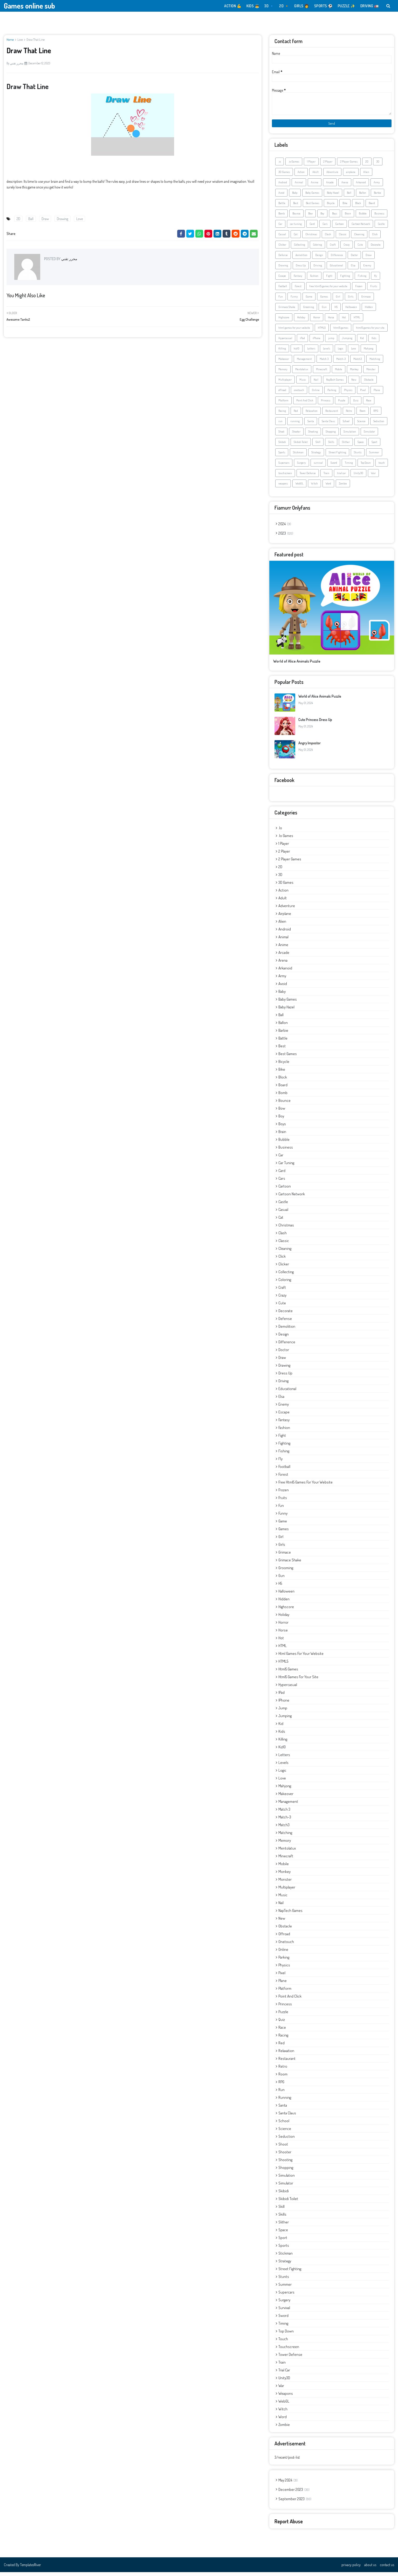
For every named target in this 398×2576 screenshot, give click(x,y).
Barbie (377, 196)
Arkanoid (361, 186)
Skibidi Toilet (301, 446)
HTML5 (322, 331)
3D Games (284, 176)
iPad (302, 342)
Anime (314, 186)
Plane (377, 394)
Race (368, 404)
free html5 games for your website (328, 290)
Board (372, 207)
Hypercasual (285, 342)
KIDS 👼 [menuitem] (252, 6)
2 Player (327, 165)
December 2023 (294, 2493)
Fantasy (298, 279)
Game (309, 300)
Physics (348, 394)
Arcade (330, 186)
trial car (341, 477)
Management (304, 363)
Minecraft (321, 373)
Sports (281, 456)
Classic (342, 238)
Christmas (311, 238)
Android (282, 186)
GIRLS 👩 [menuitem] (301, 6)
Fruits (373, 290)
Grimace (366, 300)
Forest (298, 290)
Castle (381, 228)
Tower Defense (308, 477)
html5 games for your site (370, 331)
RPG (375, 414)
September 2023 (294, 2502)
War (373, 477)
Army (377, 186)
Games (324, 300)
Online (316, 394)
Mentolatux (301, 373)
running (295, 425)
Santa (310, 425)
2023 (285, 537)
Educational (336, 269)
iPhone (316, 342)
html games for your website (294, 331)
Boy (322, 217)
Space (361, 446)
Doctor (354, 259)
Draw (45, 219)
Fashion (314, 279)
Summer (374, 456)
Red (296, 414)
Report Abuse (289, 2525)
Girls (350, 300)
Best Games (312, 207)
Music (302, 383)
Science (361, 425)
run (280, 425)
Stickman (298, 456)
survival (318, 466)
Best (295, 207)
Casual (282, 238)
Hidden (369, 311)
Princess (325, 404)
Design (319, 259)
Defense (283, 259)
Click (375, 238)
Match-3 (341, 363)
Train (326, 477)
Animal (299, 186)
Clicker (282, 248)
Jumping (347, 342)
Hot (344, 321)
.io (279, 165)
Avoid (281, 196)
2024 (284, 527)
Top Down (366, 466)
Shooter (296, 435)
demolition (301, 259)
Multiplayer (285, 383)
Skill (317, 446)
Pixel (363, 394)
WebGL (299, 487)
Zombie (343, 487)
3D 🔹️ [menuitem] (269, 6)
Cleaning (359, 238)
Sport (374, 446)
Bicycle (331, 207)
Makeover (283, 363)
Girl (338, 300)
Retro (349, 414)
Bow (310, 217)
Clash (328, 238)
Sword (334, 466)
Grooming (308, 311)
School (346, 425)
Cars (324, 228)
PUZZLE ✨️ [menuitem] (346, 6)
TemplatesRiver (30, 2568)
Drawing (62, 219)
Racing (282, 414)
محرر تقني (16, 63)
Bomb (281, 217)
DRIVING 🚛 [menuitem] (369, 6)
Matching (374, 363)
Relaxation (312, 414)
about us (370, 2568)
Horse (331, 321)
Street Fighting (337, 456)
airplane (350, 176)
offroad (282, 394)
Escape (282, 279)
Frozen (358, 290)
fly (375, 279)
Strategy (316, 456)
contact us (387, 2568)
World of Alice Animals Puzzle (296, 665)
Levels (326, 352)
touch (382, 466)
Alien (366, 176)
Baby (295, 196)
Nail (316, 383)
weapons (283, 487)
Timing (349, 466)
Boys (334, 217)
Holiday (301, 321)
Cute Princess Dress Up (315, 723)
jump (331, 342)
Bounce (296, 217)
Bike (344, 207)
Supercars (283, 466)
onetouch (299, 394)
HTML (357, 321)
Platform (283, 404)
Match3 (357, 363)
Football (282, 290)
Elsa (353, 269)
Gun (324, 311)
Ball (30, 219)
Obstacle (369, 383)
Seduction (378, 425)
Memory (282, 373)
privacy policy (351, 2568)
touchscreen (285, 477)
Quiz (355, 404)
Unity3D (358, 477)
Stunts (357, 456)
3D (377, 165)
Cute (360, 248)
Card (312, 228)
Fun (280, 300)
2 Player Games (349, 165)
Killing (282, 352)
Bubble (363, 217)
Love (20, 40)
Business (379, 217)
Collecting (299, 248)
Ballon (362, 196)
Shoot (281, 435)
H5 (336, 311)
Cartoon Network (361, 228)
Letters (311, 352)
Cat (296, 238)
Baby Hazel (333, 196)
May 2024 (288, 2483)
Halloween (351, 311)
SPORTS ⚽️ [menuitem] (323, 6)
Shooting (313, 435)
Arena (344, 186)
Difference (337, 259)
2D (18, 219)
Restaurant (331, 414)
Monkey (354, 373)
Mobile (338, 373)
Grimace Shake (286, 311)
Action (301, 176)
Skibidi (282, 446)
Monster (370, 373)
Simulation (350, 435)
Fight (329, 279)
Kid (362, 342)
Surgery (301, 466)
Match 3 (324, 363)
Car (280, 228)
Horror (316, 321)
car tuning (296, 228)
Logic (340, 352)
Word (328, 487)
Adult (315, 176)
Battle (281, 207)
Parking (331, 394)
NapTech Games (335, 383)
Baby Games (312, 196)
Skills (331, 446)
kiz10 (296, 352)
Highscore (283, 321)
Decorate (376, 248)
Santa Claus (328, 425)
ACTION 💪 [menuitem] (232, 6)
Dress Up (301, 269)
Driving (317, 269)
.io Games (294, 165)
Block (358, 207)
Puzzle (341, 404)
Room (363, 414)
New (353, 383)
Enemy (367, 269)
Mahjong (368, 352)
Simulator (369, 435)
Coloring (317, 248)
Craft (333, 248)
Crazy (347, 248)
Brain (348, 217)
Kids (374, 342)
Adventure (332, 176)
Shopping (331, 435)
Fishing (362, 279)
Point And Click (304, 404)
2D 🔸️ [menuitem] (284, 6)
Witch (314, 487)
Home (10, 40)
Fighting (345, 279)
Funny (294, 300)
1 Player (311, 165)
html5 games (340, 331)
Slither (346, 446)
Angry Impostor (309, 747)
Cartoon (339, 228)
